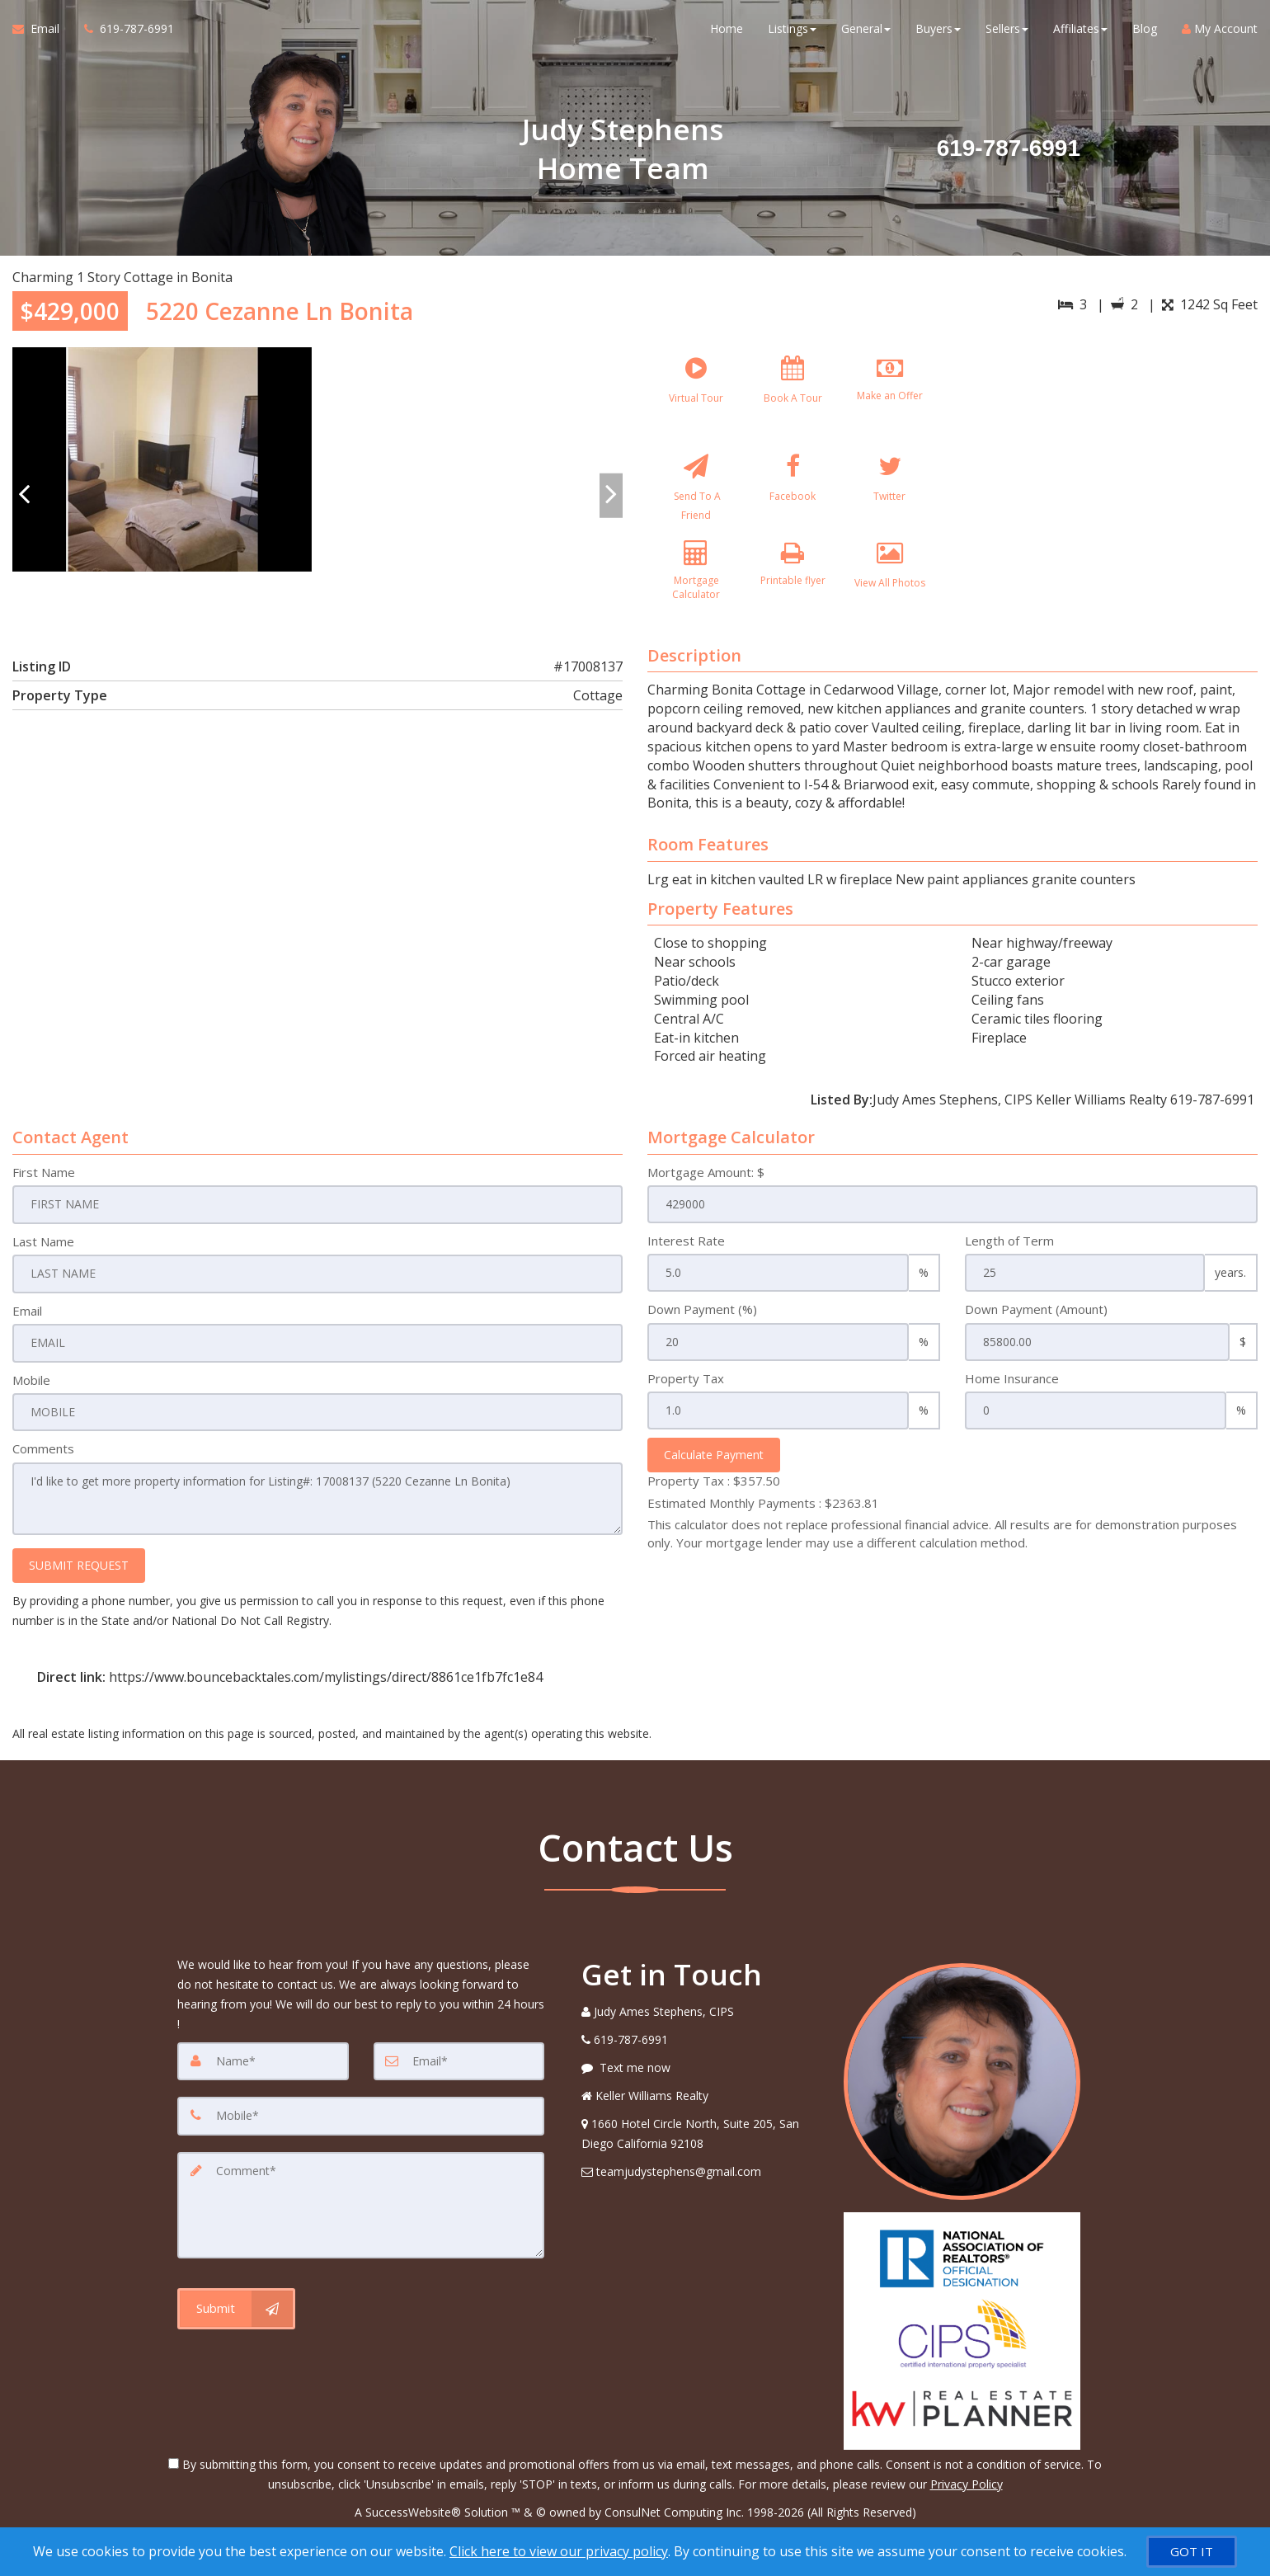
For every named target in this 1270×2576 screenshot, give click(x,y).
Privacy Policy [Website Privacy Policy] (966, 2490)
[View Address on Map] (700, 2139)
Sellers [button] (1006, 32)
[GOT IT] (1191, 2552)
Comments (43, 1456)
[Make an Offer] (889, 396)
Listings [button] (792, 32)
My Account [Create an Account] (1220, 32)
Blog (1144, 32)
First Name (43, 1182)
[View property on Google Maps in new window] (1109, 471)
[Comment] (360, 2209)
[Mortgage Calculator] (696, 593)
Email (27, 1319)
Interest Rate (686, 1250)
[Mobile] (360, 2121)
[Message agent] (700, 2074)
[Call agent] (123, 33)
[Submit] (236, 2311)
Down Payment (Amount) (1036, 1319)
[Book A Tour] (792, 396)
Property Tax (685, 1388)
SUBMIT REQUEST (79, 1572)
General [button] (866, 32)
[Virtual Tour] (696, 396)
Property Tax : (713, 1490)
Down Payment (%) (702, 1319)
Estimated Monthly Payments (763, 1513)
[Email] (459, 2067)
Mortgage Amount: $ (705, 1182)
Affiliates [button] (1080, 32)
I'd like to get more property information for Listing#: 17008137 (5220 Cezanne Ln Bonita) (317, 1506)
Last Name (43, 1250)
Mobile (31, 1388)
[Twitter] (889, 494)
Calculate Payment (714, 1464)
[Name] (263, 2067)
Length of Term (1009, 1250)
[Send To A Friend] (696, 494)
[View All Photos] (889, 593)
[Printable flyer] (792, 593)
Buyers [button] (938, 32)
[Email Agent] (42, 33)
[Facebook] (792, 494)
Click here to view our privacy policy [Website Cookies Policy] (558, 2551)
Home (726, 32)
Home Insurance (1012, 1388)
